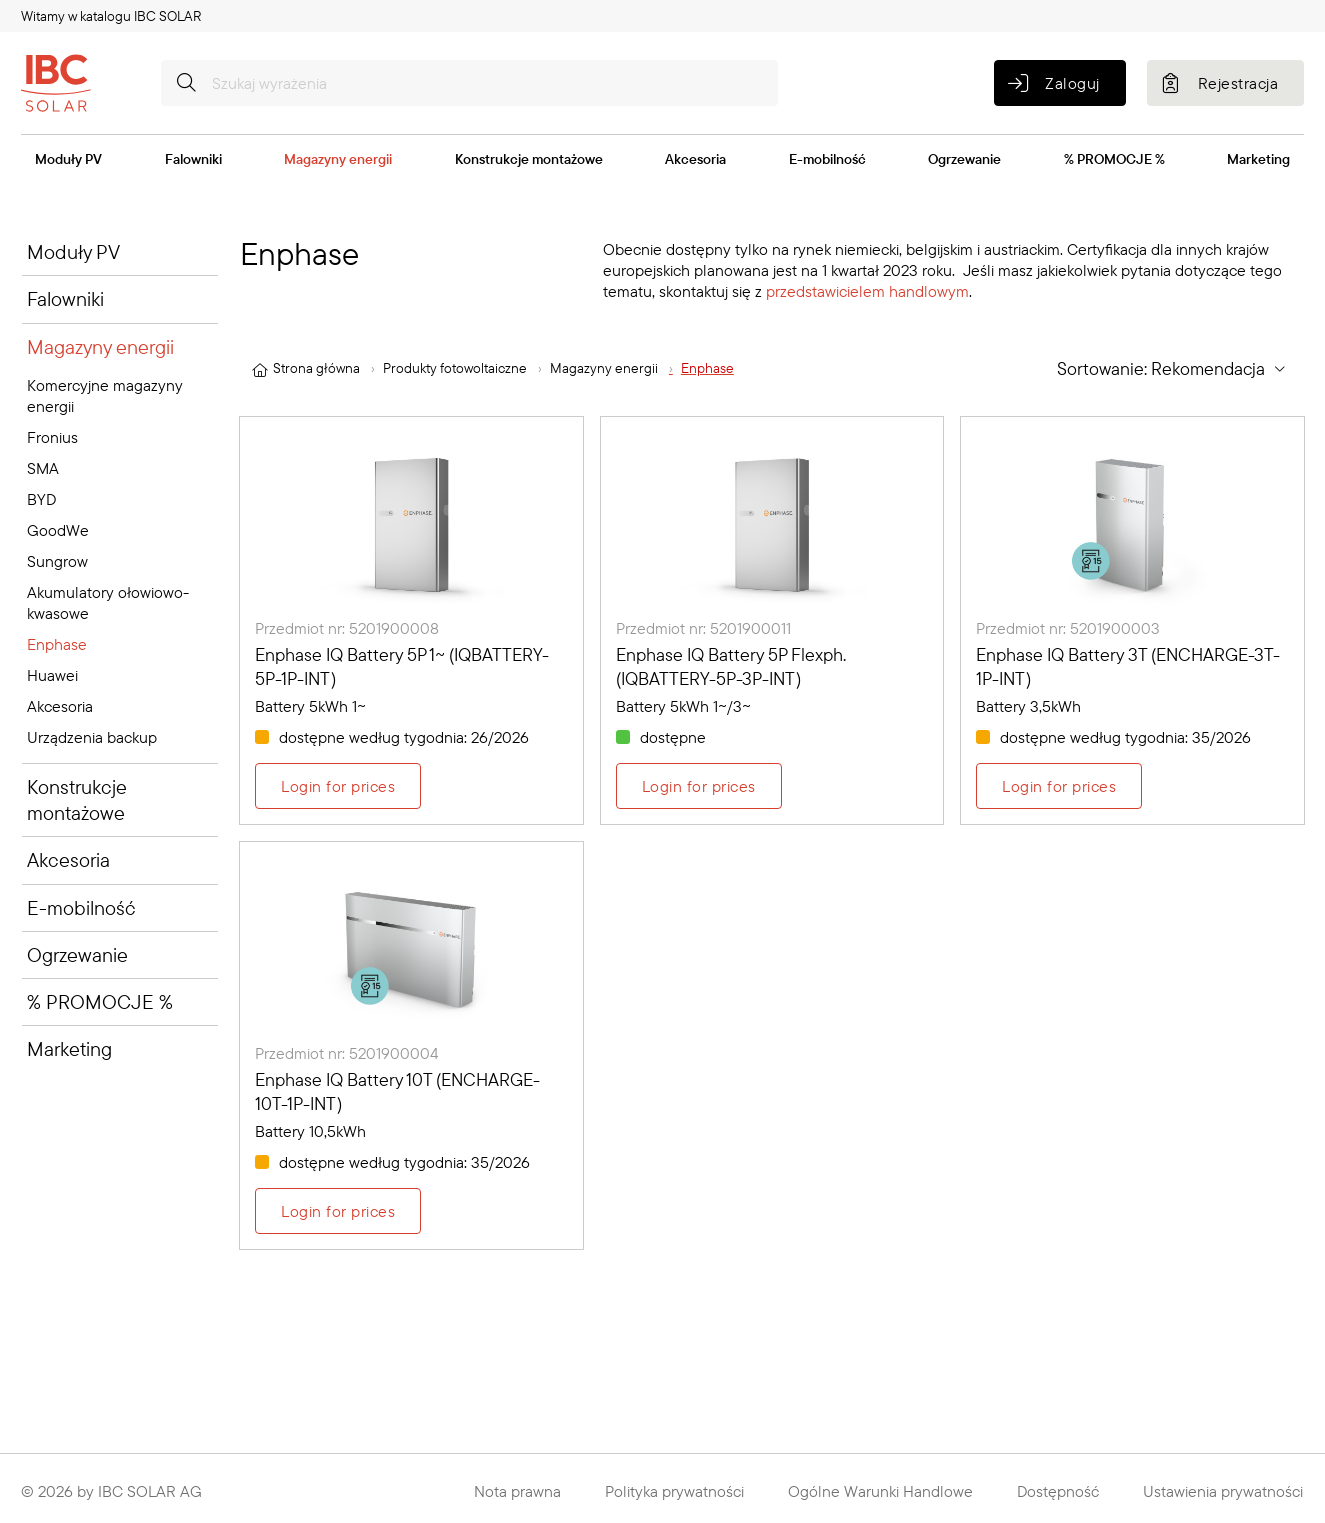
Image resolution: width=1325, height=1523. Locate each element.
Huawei (52, 675)
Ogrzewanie (964, 159)
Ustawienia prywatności (1223, 1491)
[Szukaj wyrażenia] (469, 83)
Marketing (1258, 159)
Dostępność (1058, 1491)
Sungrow (57, 561)
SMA (43, 468)
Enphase (57, 644)
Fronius (52, 437)
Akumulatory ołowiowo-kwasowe (108, 602)
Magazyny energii (338, 159)
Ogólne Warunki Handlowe (880, 1491)
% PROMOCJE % (1114, 159)
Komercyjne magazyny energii (105, 395)
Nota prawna (517, 1491)
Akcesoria (695, 159)
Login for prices (338, 786)
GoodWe (58, 530)
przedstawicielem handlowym (867, 291)
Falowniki (193, 159)
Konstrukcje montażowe (529, 159)
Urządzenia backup (92, 737)
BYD (41, 499)
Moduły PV (68, 159)
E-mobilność (827, 159)
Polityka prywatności (674, 1491)
